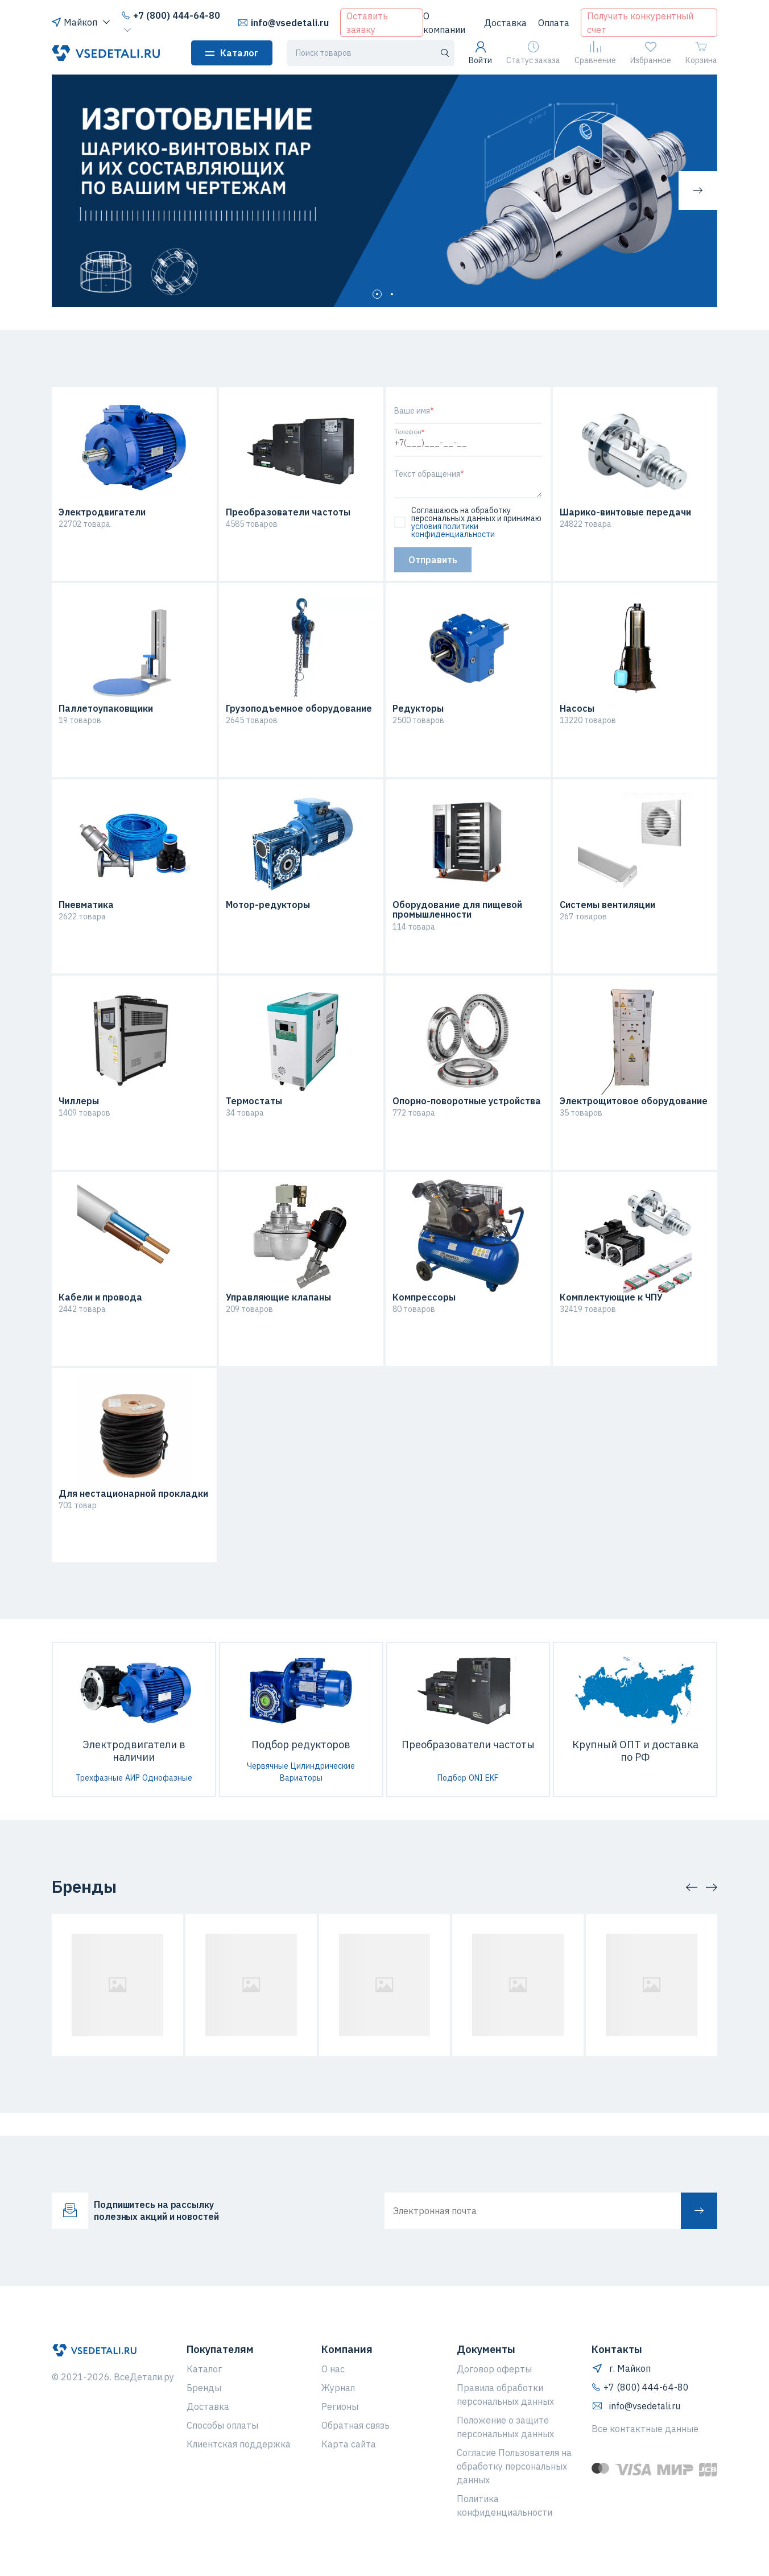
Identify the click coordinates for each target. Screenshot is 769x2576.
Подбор (451, 1778)
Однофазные (167, 1778)
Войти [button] (480, 53)
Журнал (338, 2387)
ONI (476, 1778)
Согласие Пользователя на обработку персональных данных (514, 2466)
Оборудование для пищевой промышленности (457, 910)
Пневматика (86, 905)
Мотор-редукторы (268, 905)
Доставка (505, 22)
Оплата (553, 22)
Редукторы (418, 709)
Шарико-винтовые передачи (625, 512)
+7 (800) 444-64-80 (170, 15)
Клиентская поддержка (239, 2444)
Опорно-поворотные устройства (466, 1101)
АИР (132, 1778)
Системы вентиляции (607, 905)
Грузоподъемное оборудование (299, 709)
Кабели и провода (100, 1298)
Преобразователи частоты (288, 512)
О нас (333, 2369)
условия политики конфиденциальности (453, 530)
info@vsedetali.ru (283, 22)
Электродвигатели (102, 512)
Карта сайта (348, 2444)
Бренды (204, 2387)
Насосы (577, 709)
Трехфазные (99, 1778)
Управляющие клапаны (278, 1298)
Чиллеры (79, 1101)
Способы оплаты (222, 2425)
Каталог (231, 53)
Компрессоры (424, 1298)
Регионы (339, 2406)
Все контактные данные (645, 2428)
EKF (491, 1778)
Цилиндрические (323, 1766)
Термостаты (254, 1101)
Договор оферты (494, 2369)
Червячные (267, 1766)
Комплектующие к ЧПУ (611, 1298)
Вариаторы (301, 1778)
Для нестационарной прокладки (133, 1494)
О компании (444, 22)
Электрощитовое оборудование (634, 1101)
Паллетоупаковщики (106, 709)
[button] (698, 190)
